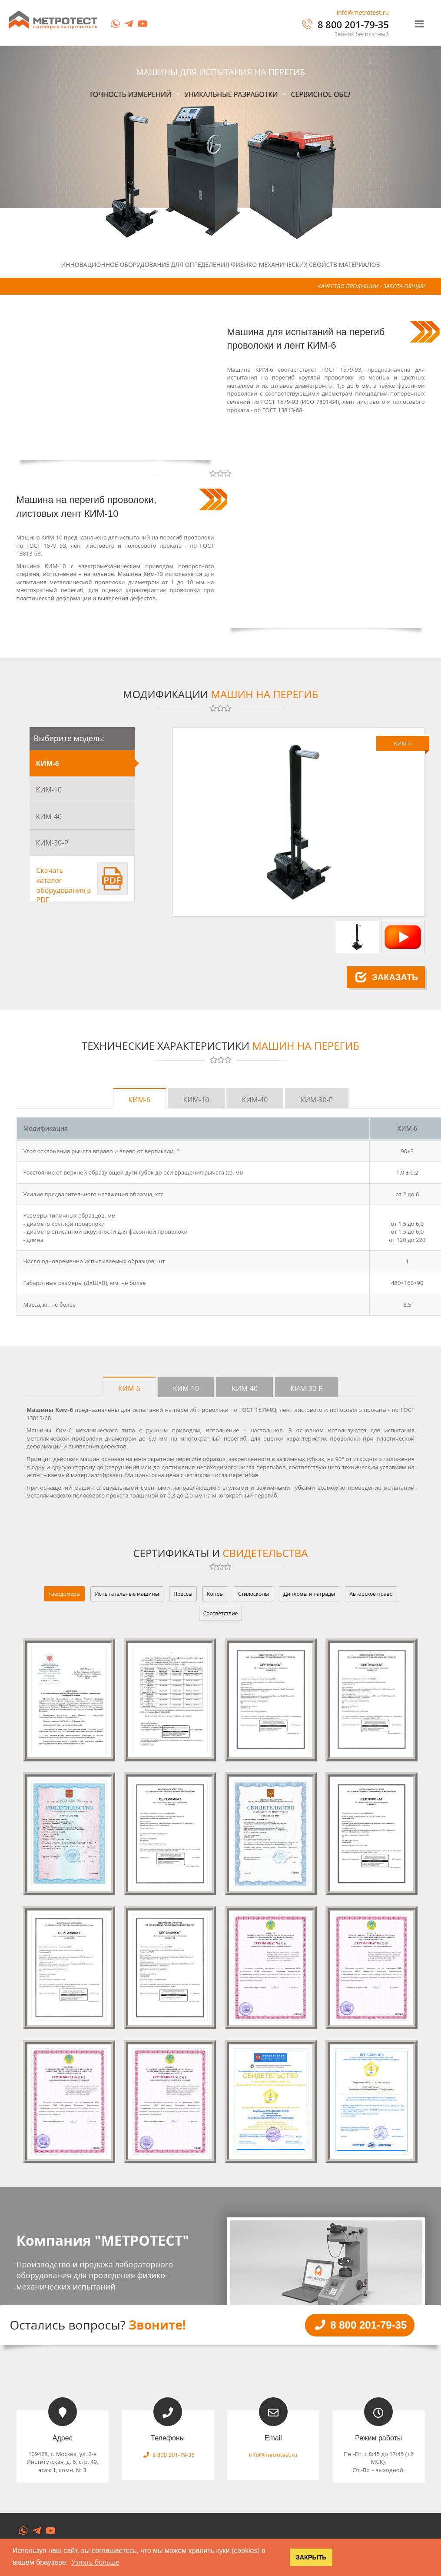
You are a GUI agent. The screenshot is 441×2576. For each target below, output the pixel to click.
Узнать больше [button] (95, 2562)
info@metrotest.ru (363, 12)
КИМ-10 (49, 790)
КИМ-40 (49, 816)
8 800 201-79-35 (345, 24)
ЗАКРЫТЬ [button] (311, 2557)
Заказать (386, 977)
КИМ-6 (47, 763)
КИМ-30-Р (52, 843)
